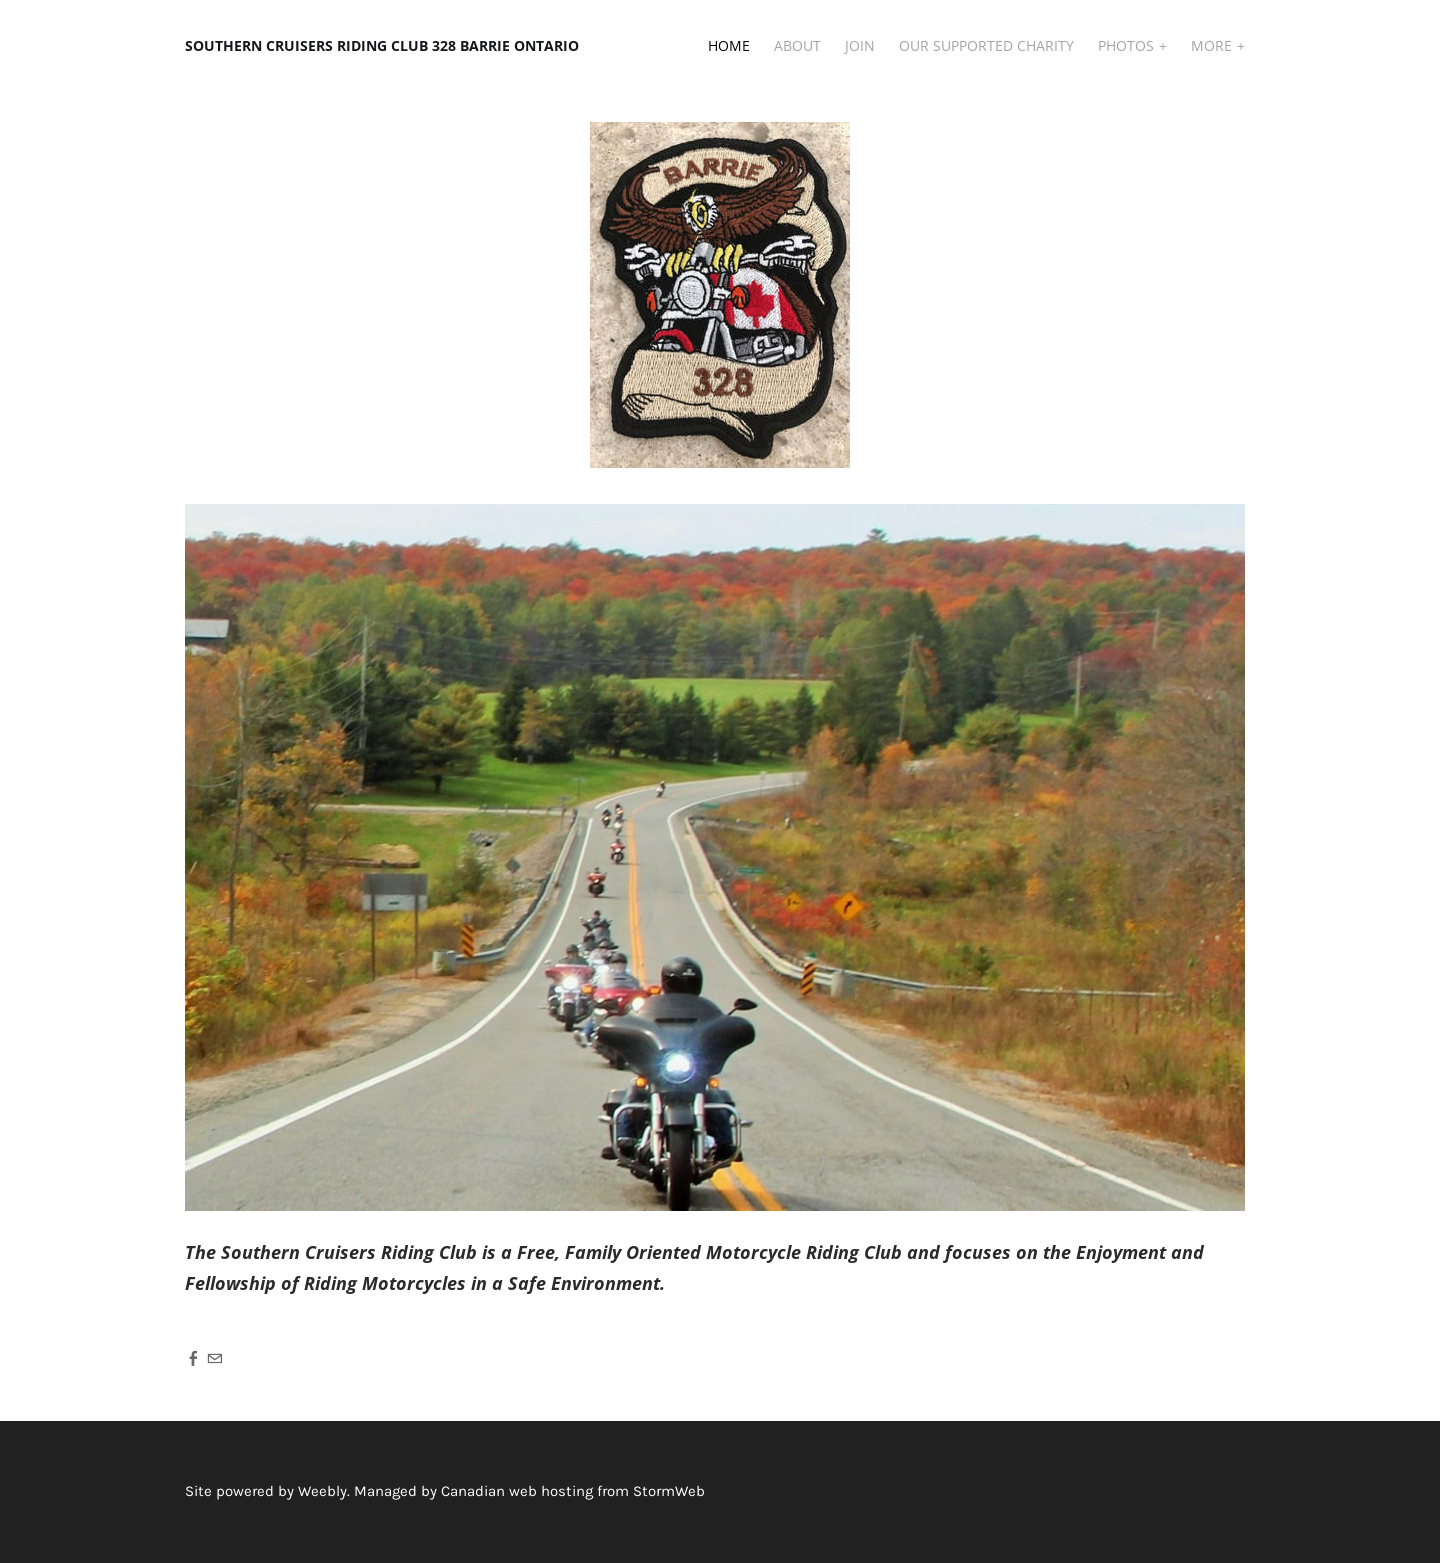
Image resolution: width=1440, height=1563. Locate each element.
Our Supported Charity (986, 45)
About (797, 45)
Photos (1128, 45)
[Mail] (214, 1358)
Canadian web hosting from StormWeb (573, 1491)
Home (729, 45)
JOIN (860, 45)
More (1213, 45)
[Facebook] (193, 1358)
